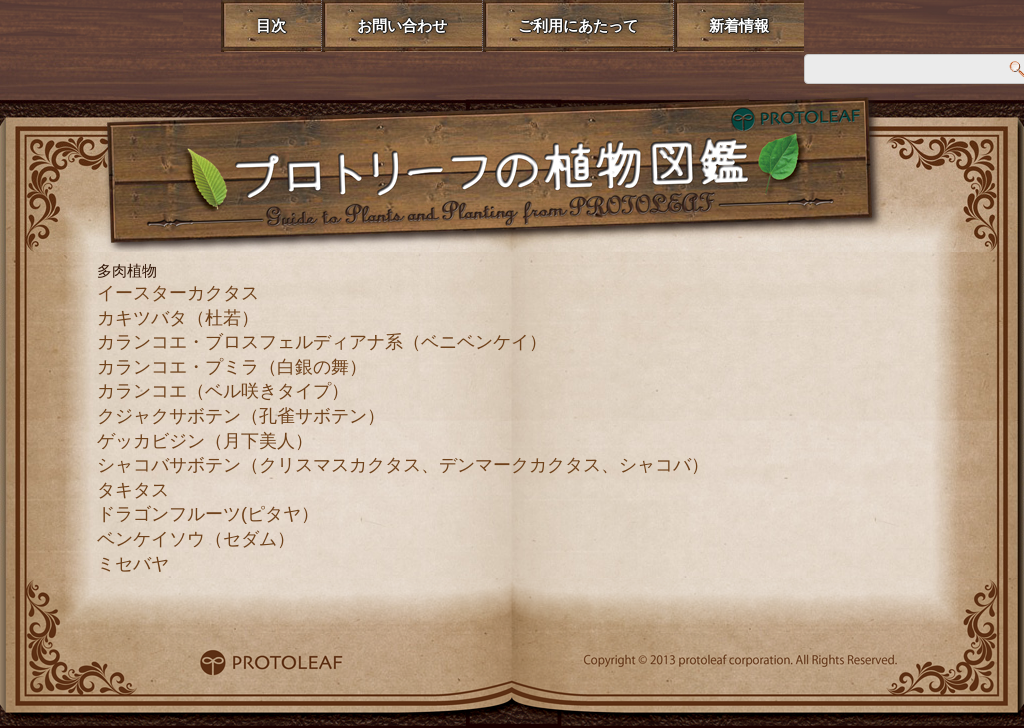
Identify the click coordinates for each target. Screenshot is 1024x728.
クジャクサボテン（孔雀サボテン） (241, 416)
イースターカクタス (178, 293)
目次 (271, 25)
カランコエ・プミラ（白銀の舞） (232, 367)
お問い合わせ (402, 25)
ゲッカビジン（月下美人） (205, 441)
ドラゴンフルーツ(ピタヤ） (208, 514)
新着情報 (739, 25)
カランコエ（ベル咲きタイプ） (223, 391)
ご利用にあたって (578, 25)
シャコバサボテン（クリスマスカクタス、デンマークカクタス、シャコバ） (403, 465)
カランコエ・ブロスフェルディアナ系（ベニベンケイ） (322, 342)
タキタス (133, 490)
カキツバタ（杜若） (178, 318)
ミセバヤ (133, 564)
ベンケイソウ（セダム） (196, 539)
